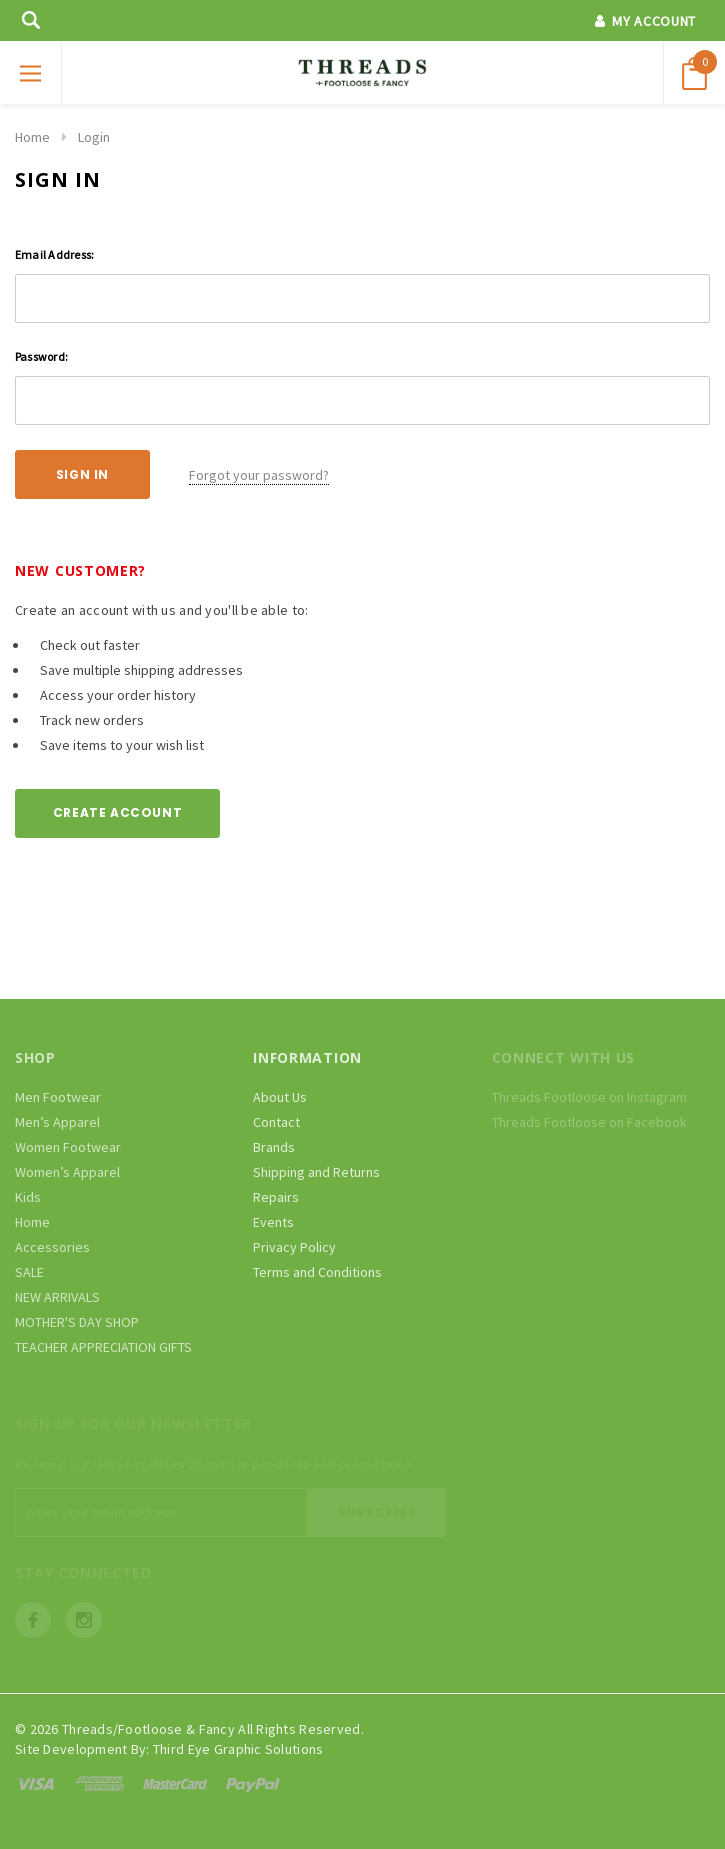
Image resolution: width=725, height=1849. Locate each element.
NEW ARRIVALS (57, 1297)
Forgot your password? (259, 475)
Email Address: (54, 254)
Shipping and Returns (316, 1172)
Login (94, 137)
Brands (274, 1147)
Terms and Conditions (317, 1272)
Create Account (117, 812)
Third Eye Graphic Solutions (238, 1749)
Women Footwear (68, 1147)
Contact (276, 1122)
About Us (280, 1097)
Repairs (276, 1197)
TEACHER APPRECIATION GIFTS (103, 1347)
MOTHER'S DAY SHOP (77, 1322)
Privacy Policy (294, 1247)
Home (32, 137)
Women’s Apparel (67, 1172)
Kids (28, 1197)
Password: (41, 356)
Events (273, 1222)
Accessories (52, 1247)
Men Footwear (58, 1097)
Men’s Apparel (57, 1122)
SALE (29, 1272)
